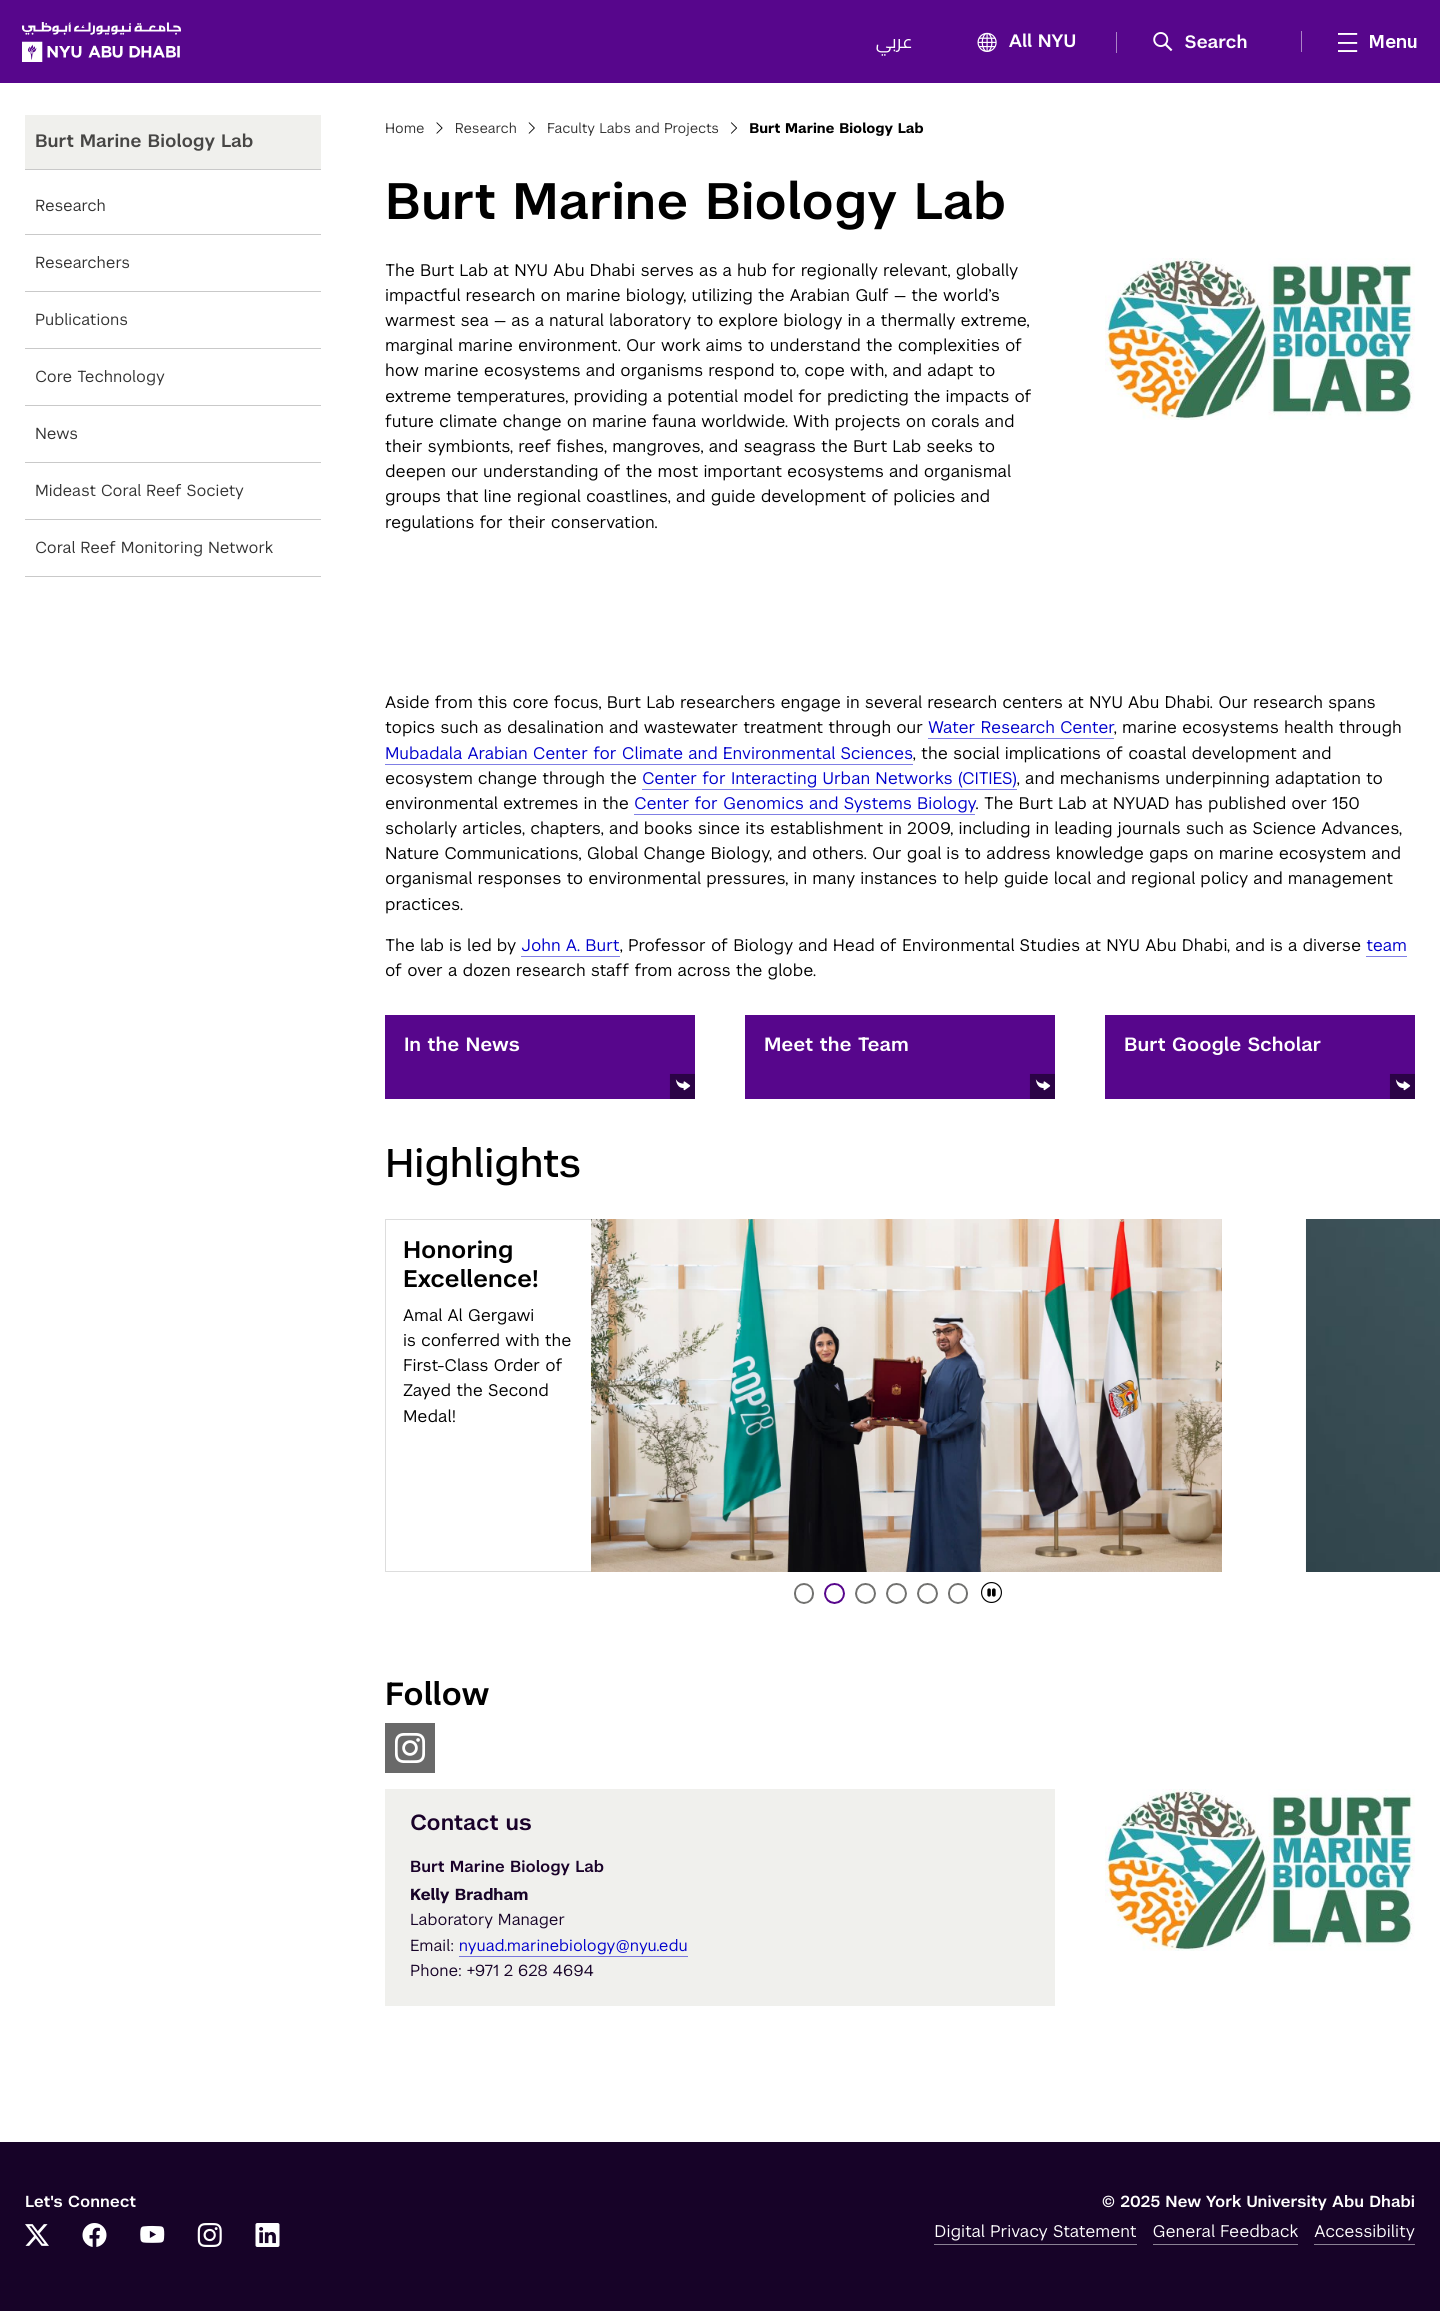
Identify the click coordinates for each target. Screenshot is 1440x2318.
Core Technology (100, 383)
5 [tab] (929, 1600)
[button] (1203, 46)
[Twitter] (37, 2244)
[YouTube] (152, 2244)
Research (70, 212)
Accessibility (1364, 2238)
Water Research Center (1020, 734)
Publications (81, 326)
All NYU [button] (1017, 46)
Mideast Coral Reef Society (139, 497)
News (56, 440)
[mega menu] (1369, 45)
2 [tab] (836, 1600)
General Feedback (1226, 2238)
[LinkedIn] (268, 2244)
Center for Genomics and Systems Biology (804, 810)
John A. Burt (570, 952)
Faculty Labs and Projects (633, 136)
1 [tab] (804, 1600)
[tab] (991, 1600)
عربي (890, 46)
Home (405, 136)
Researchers (82, 269)
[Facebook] (95, 2244)
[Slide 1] (906, 1402)
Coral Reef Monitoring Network (154, 554)
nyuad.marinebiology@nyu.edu (573, 1952)
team (1386, 952)
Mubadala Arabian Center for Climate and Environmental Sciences (649, 759)
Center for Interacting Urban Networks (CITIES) (829, 785)
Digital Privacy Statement (1035, 2238)
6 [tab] (960, 1600)
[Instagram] (210, 2244)
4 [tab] (898, 1600)
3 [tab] (867, 1600)
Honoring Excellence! (470, 1272)
